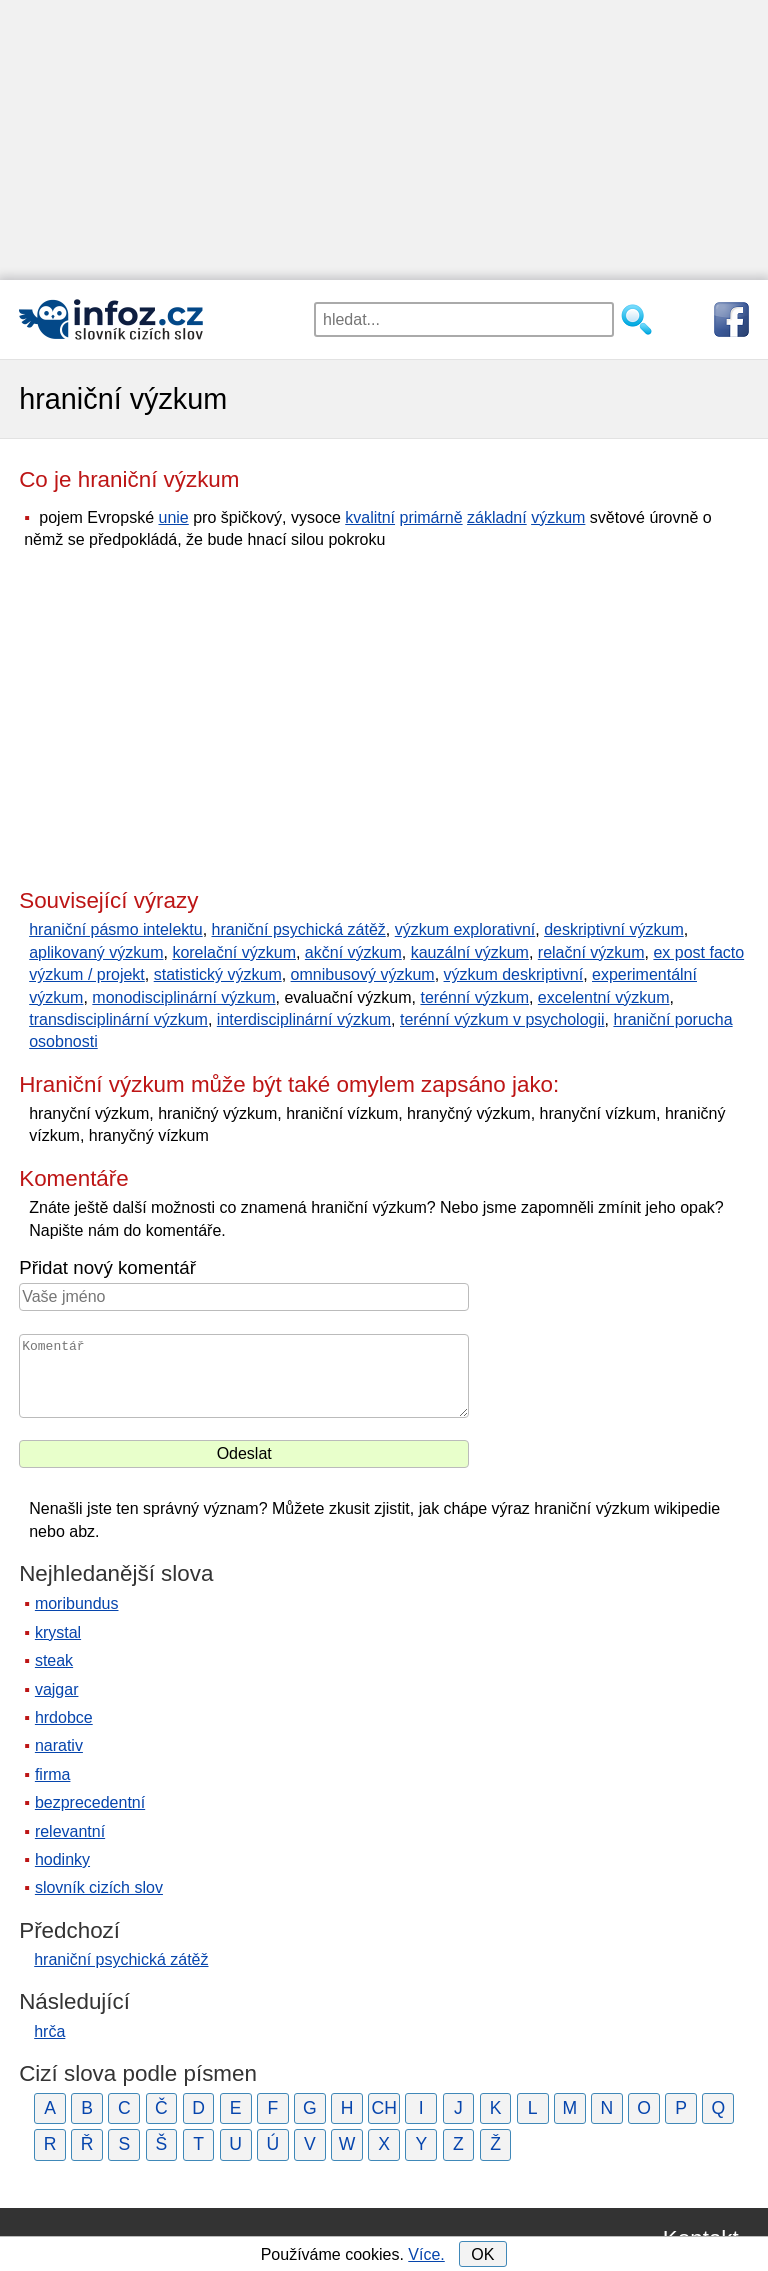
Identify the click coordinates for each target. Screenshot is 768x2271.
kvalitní (370, 517)
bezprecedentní (90, 1802)
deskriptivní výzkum (614, 929)
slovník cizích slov (99, 1887)
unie (173, 517)
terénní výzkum (474, 997)
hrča (49, 2031)
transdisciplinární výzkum (118, 1019)
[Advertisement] (384, 140)
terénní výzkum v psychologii (502, 1019)
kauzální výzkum (470, 952)
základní (497, 517)
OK (482, 2254)
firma (53, 1774)
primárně (430, 517)
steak (54, 1660)
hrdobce (64, 1717)
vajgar (57, 1689)
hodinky (62, 1859)
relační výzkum (591, 952)
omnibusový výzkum (363, 974)
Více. (426, 2254)
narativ (59, 1745)
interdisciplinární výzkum (304, 1019)
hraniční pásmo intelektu (115, 929)
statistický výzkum (218, 974)
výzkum (558, 517)
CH (383, 2108)
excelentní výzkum (604, 997)
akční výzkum (353, 952)
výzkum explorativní (465, 929)
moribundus (77, 1603)
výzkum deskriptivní (514, 974)
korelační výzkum (234, 952)
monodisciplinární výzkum (183, 997)
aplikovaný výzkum (96, 952)
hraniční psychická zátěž (299, 929)
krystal (58, 1632)
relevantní (70, 1831)
